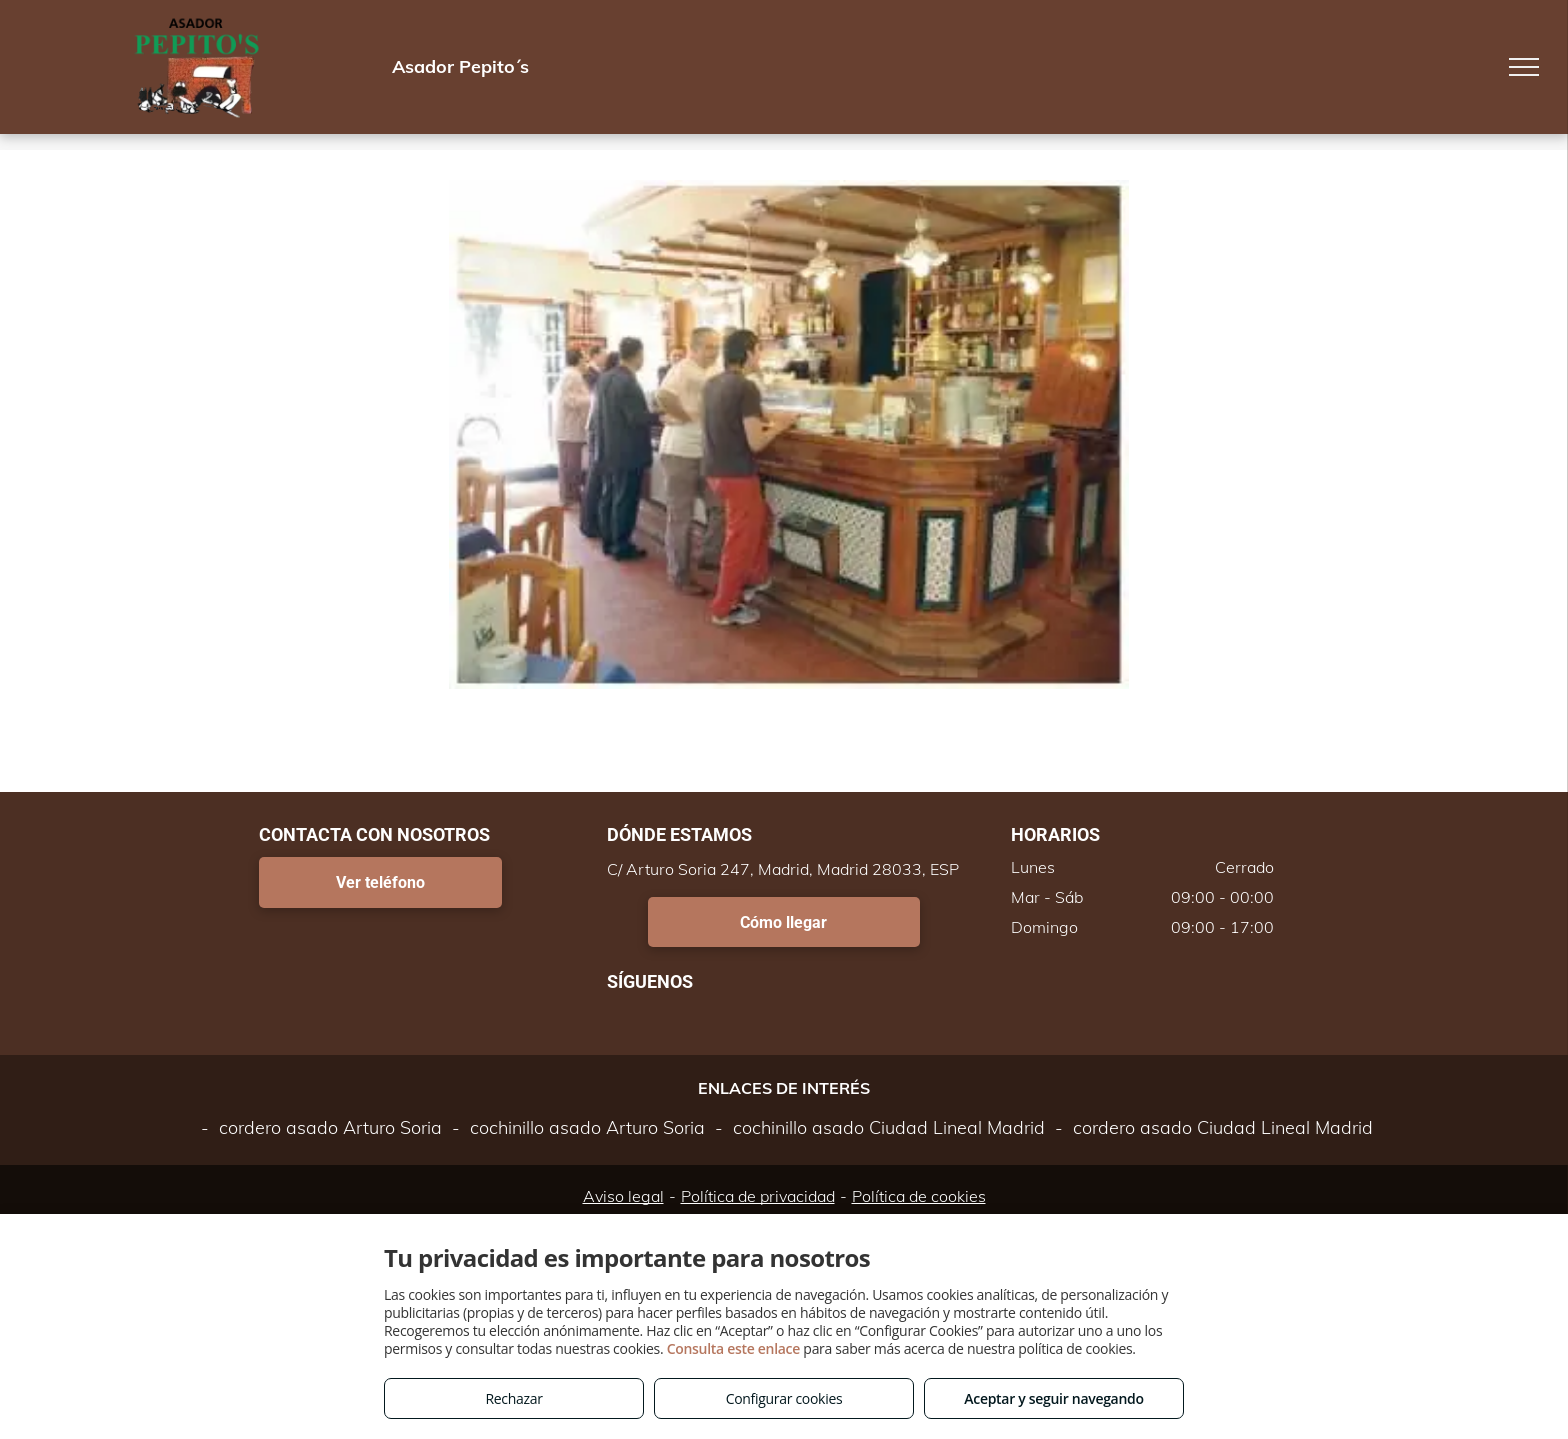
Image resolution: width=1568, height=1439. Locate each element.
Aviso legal (623, 1196)
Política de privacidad (758, 1196)
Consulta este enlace (733, 1348)
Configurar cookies (784, 1398)
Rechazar (513, 1398)
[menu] (1524, 67)
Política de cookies (919, 1196)
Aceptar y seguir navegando (1053, 1398)
